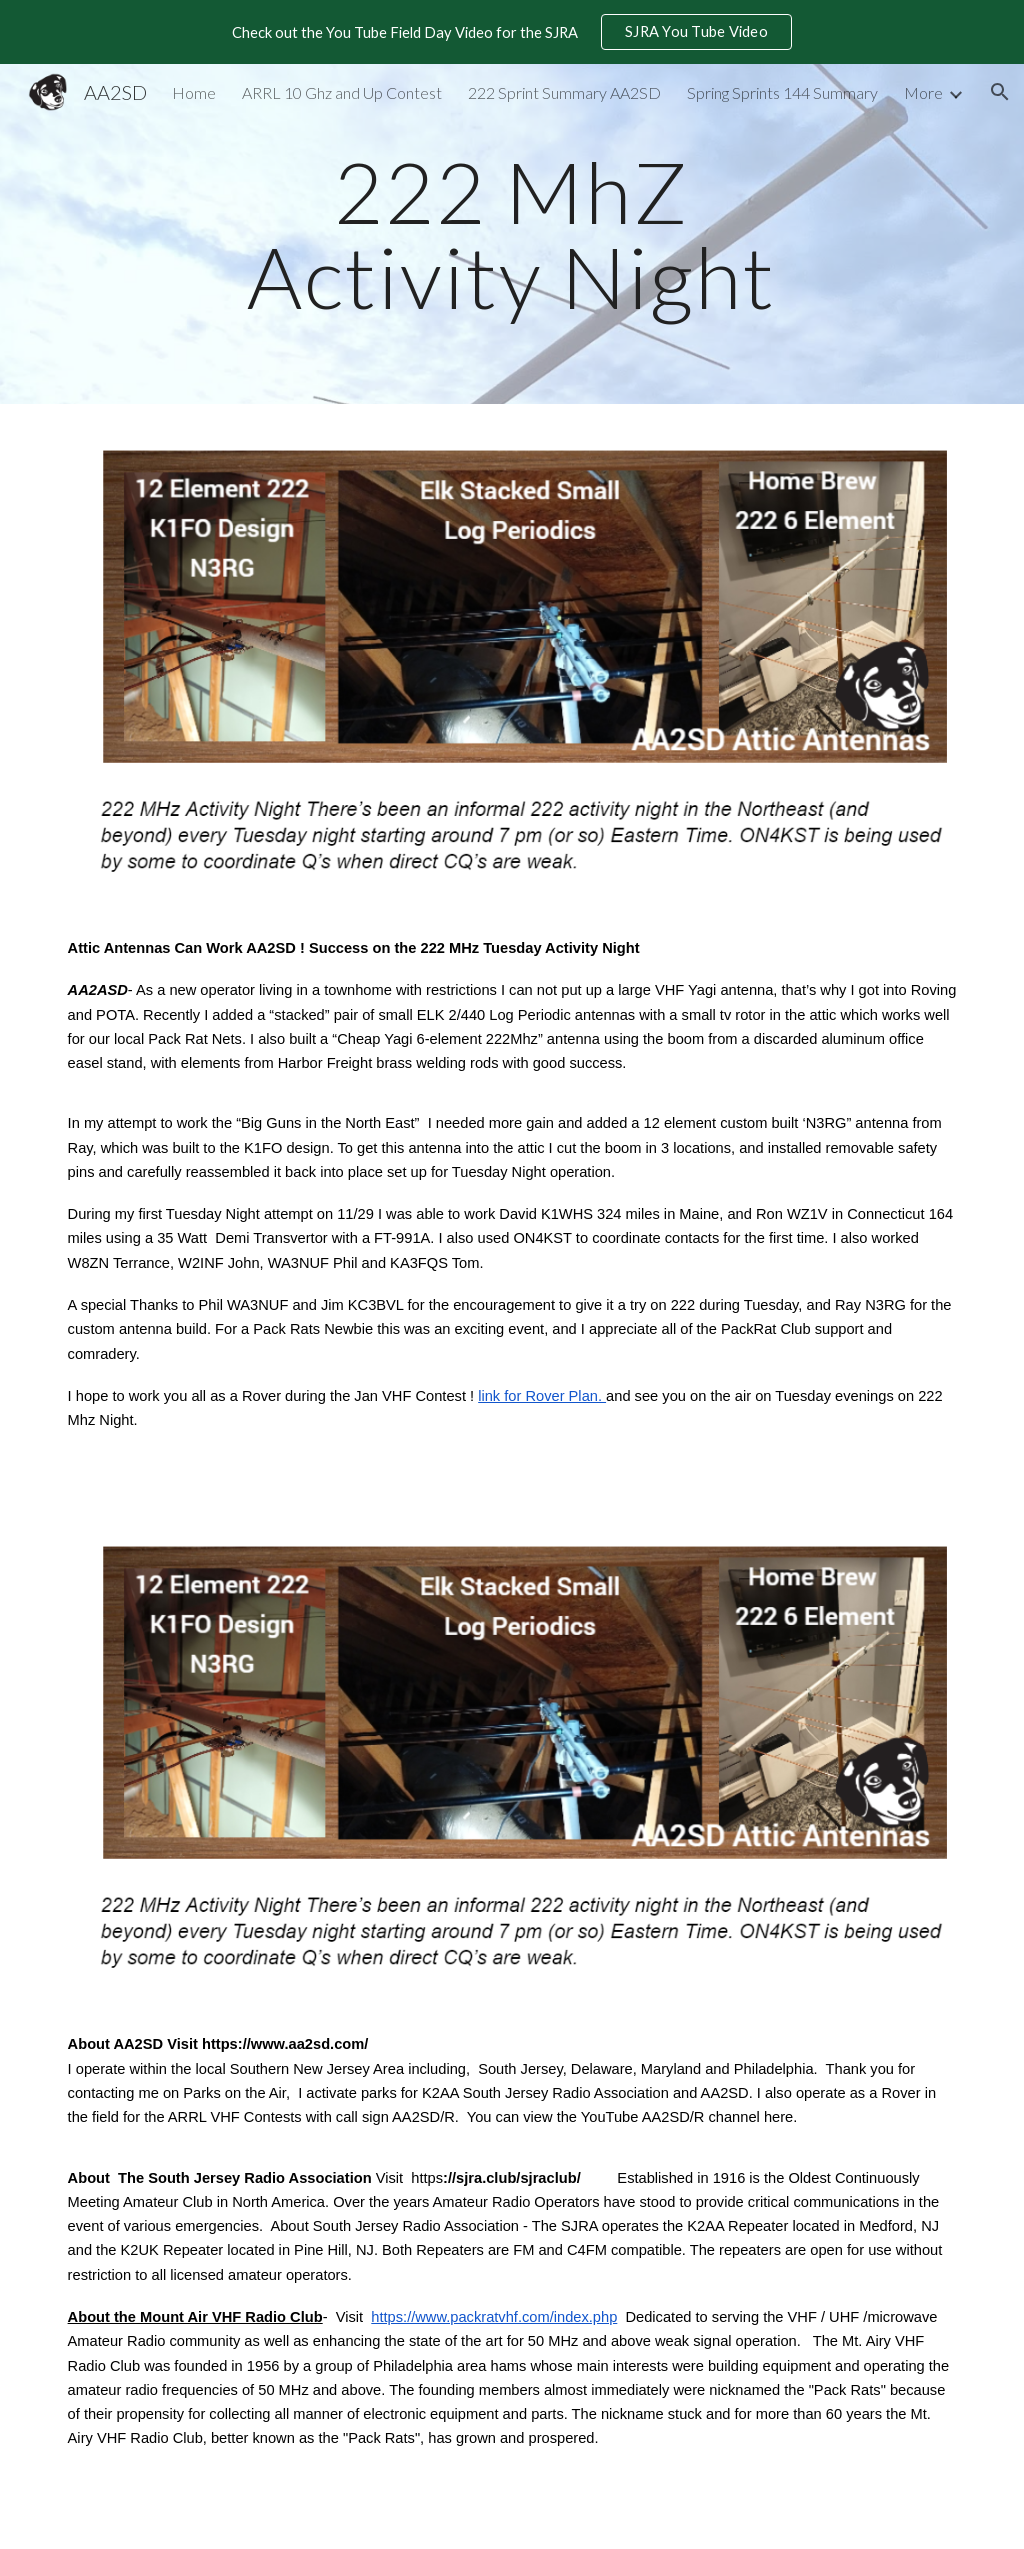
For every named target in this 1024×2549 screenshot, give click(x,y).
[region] (512, 32)
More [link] (923, 92)
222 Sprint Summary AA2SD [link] (564, 92)
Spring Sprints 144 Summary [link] (782, 92)
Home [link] (194, 92)
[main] (511, 234)
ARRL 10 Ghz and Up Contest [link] (342, 92)
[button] (1000, 92)
